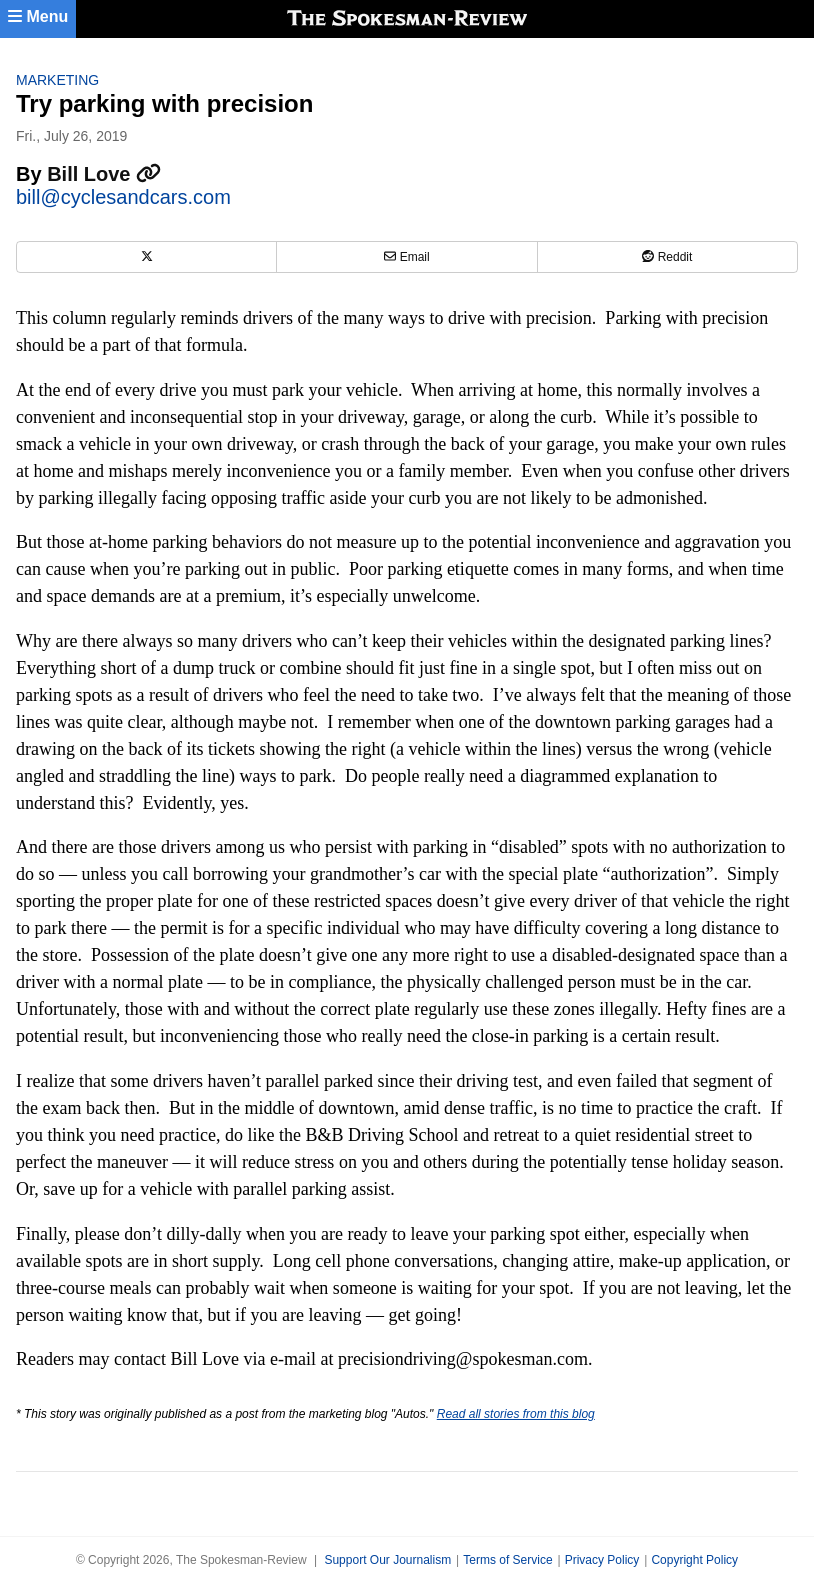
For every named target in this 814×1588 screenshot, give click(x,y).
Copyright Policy (694, 1560)
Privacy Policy (602, 1560)
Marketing (57, 80)
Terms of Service (507, 1560)
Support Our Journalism (387, 1560)
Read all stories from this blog (516, 1414)
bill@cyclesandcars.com (123, 197)
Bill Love (104, 174)
